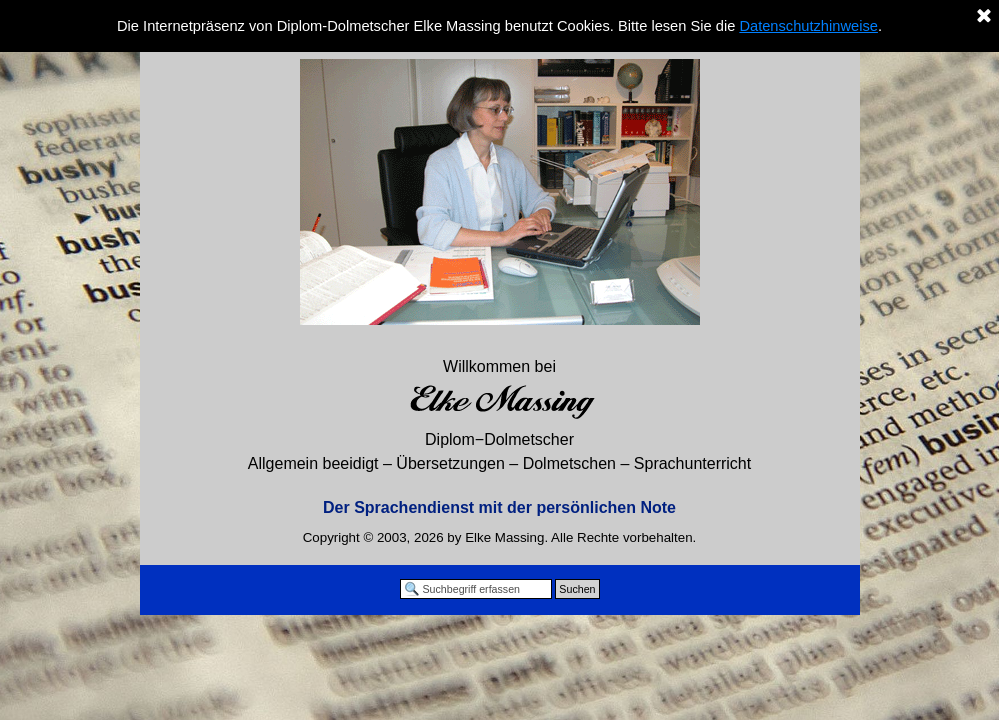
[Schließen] (984, 17)
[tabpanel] (500, 437)
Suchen (577, 589)
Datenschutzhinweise (808, 26)
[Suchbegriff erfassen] (476, 589)
